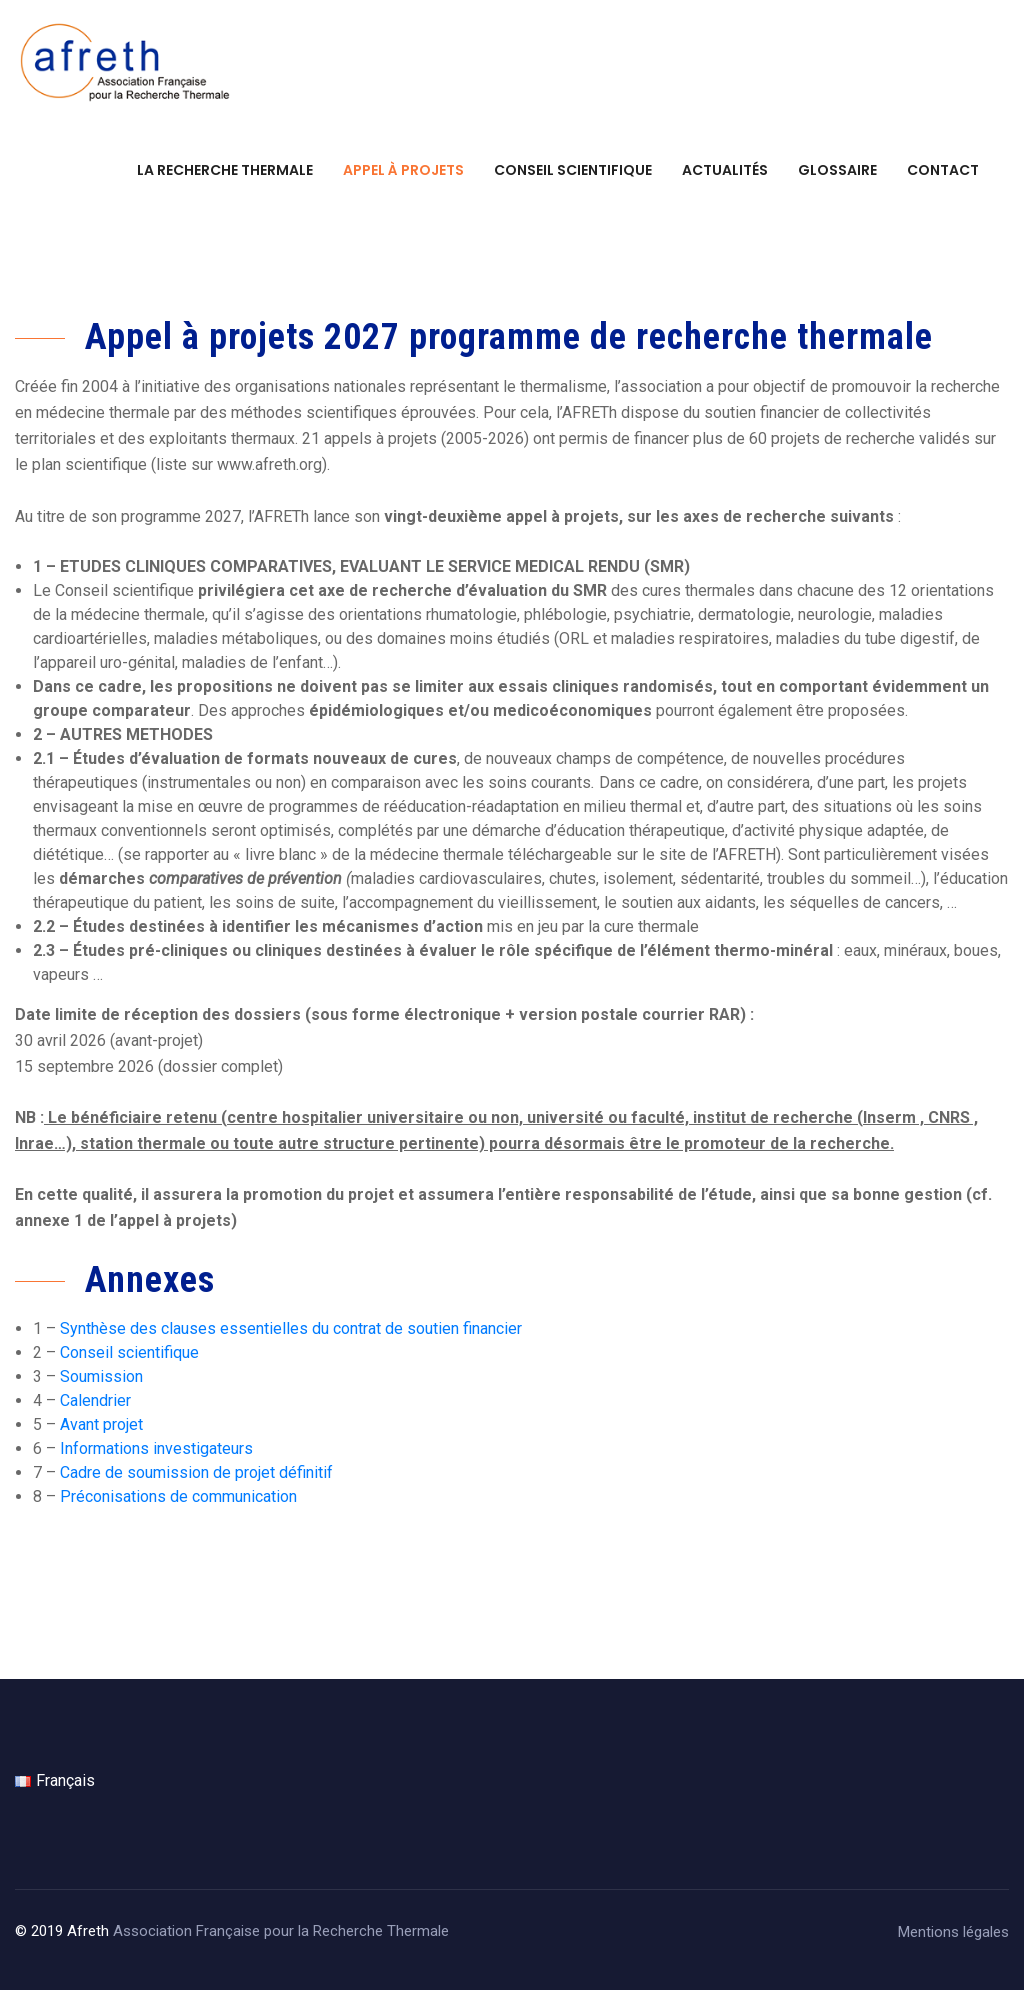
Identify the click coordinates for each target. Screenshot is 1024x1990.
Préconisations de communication (178, 1496)
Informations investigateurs (156, 1448)
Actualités (725, 170)
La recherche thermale (225, 170)
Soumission (101, 1376)
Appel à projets (403, 170)
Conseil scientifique (573, 170)
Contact (943, 170)
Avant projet (101, 1424)
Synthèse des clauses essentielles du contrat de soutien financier (291, 1328)
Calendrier (95, 1400)
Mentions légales (953, 1932)
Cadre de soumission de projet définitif (196, 1472)
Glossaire (837, 170)
